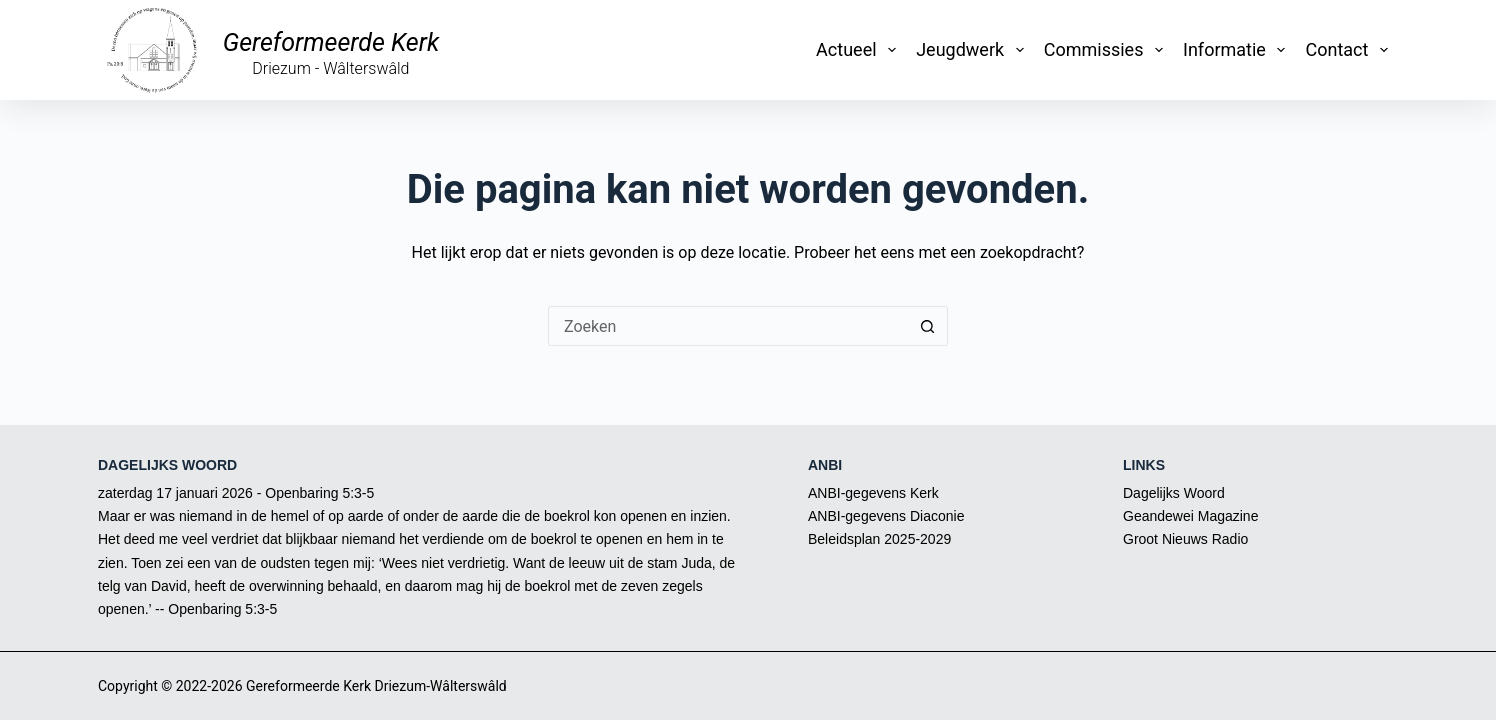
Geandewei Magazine (1190, 516)
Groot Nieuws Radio (1185, 539)
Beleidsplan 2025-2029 (879, 539)
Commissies (1107, 50)
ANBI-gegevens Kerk (873, 493)
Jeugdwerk (974, 50)
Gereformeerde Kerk (331, 42)
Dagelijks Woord (1174, 493)
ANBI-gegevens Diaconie (886, 516)
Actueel (860, 50)
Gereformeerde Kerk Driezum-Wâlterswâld (376, 686)
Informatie (1238, 50)
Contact (1350, 50)
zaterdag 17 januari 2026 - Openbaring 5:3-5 (236, 493)
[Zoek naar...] (728, 326)
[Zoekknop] (928, 326)
